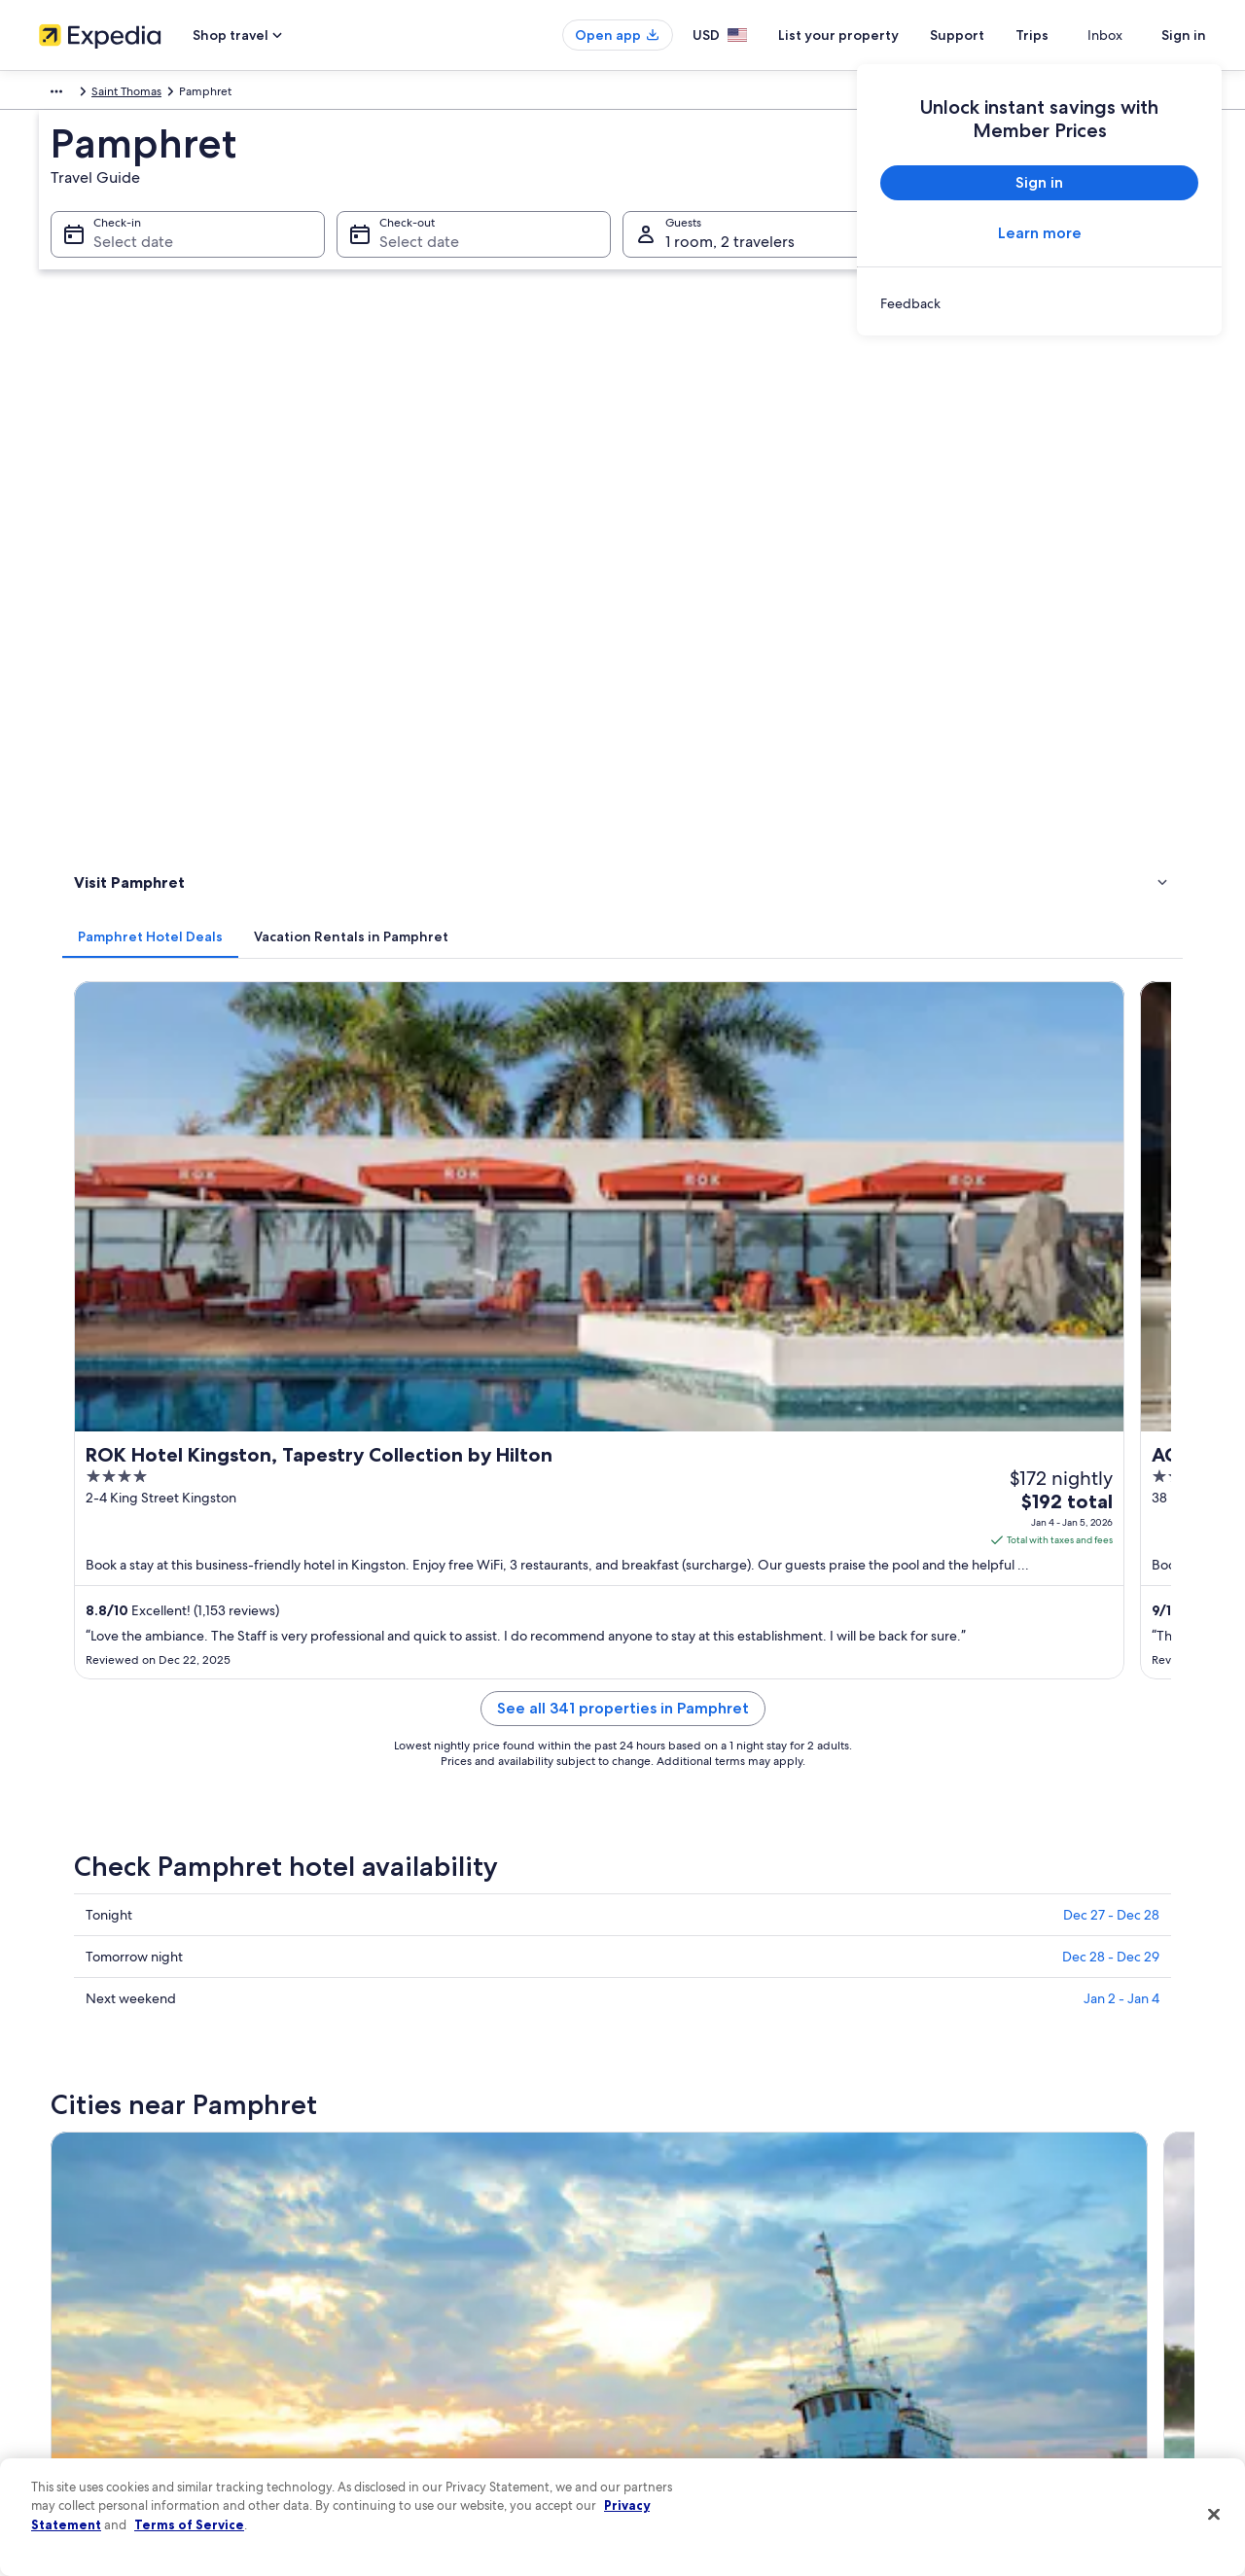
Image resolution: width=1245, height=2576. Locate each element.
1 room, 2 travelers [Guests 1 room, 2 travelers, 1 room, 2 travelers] (730, 263)
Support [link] (965, 2190)
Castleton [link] (96, 1667)
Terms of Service (189, 2524)
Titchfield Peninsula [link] (414, 1667)
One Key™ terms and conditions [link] (726, 2283)
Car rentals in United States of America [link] (441, 2345)
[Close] (1213, 2514)
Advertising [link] (69, 2376)
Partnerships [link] (71, 2283)
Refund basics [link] (980, 2283)
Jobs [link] (51, 2221)
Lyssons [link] (940, 1739)
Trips (1067, 35)
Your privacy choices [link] (695, 2376)
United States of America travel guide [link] (439, 2190)
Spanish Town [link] (111, 1739)
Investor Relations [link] (85, 2345)
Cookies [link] (663, 2221)
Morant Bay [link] (955, 1667)
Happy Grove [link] (678, 1703)
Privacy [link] (660, 2190)
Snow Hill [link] (379, 1739)
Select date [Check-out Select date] (413, 263)
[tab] (436, 370)
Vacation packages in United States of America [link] (462, 2283)
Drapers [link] (942, 1595)
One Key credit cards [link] (395, 2408)
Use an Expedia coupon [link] (1005, 2314)
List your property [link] (85, 2252)
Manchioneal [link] (675, 1739)
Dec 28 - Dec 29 (1110, 1123)
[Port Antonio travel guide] (657, 1377)
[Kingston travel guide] (440, 1377)
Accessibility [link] (674, 2345)
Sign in (1183, 35)
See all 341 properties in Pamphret (766, 874)
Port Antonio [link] (392, 1595)
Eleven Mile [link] (955, 1703)
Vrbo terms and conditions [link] (712, 2314)
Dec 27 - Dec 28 (1111, 1081)
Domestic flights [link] (383, 2314)
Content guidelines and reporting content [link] (752, 2408)
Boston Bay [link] (386, 1703)
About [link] (55, 2190)
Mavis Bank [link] (669, 1631)
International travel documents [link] (1024, 2345)
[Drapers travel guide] (874, 1377)
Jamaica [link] (133, 94)
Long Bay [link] (378, 1631)
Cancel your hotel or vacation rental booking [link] (1059, 2221)
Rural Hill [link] (945, 1631)
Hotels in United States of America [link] (430, 2221)
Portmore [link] (664, 1595)
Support (992, 35)
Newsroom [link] (68, 2314)
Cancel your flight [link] (989, 2252)
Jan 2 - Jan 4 (1121, 1165)
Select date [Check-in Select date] (121, 263)
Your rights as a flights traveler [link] (1021, 2376)
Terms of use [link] (675, 2252)
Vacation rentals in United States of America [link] (455, 2252)
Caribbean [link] (66, 94)
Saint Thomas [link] (207, 94)
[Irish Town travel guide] (1092, 1377)
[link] (1039, 303)
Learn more (1040, 233)
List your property (873, 35)
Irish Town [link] (98, 1631)
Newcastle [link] (99, 1703)
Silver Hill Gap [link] (680, 1667)
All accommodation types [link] (408, 2376)
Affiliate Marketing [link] (87, 2408)
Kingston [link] (93, 1595)
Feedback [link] (65, 2439)
